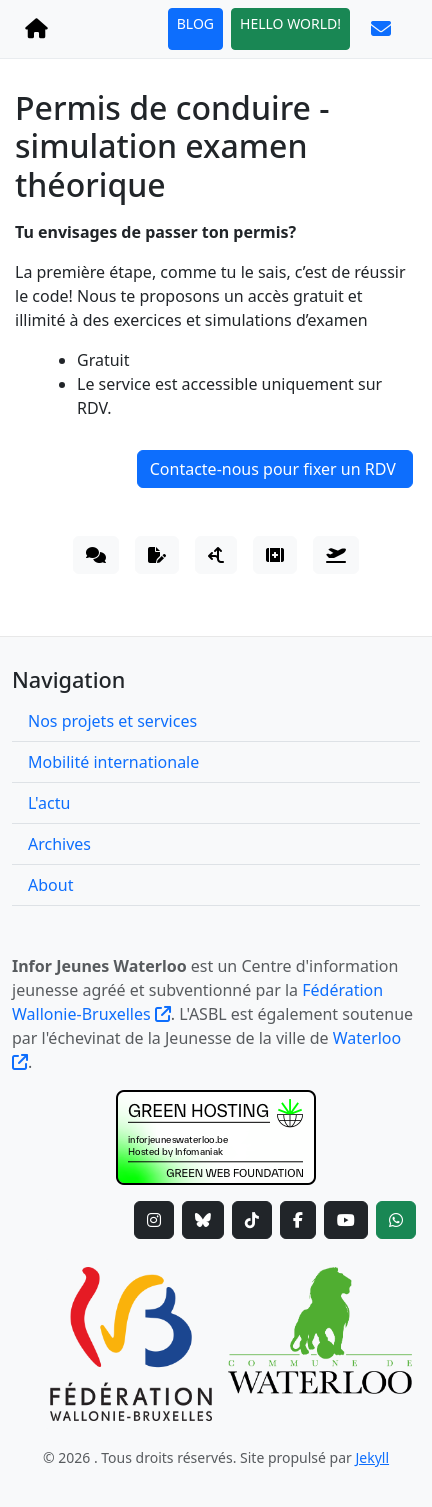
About (50, 885)
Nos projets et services (112, 721)
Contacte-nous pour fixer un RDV (275, 469)
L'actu (49, 803)
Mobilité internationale (113, 762)
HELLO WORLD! (290, 23)
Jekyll (373, 1457)
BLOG (195, 23)
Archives (59, 844)
